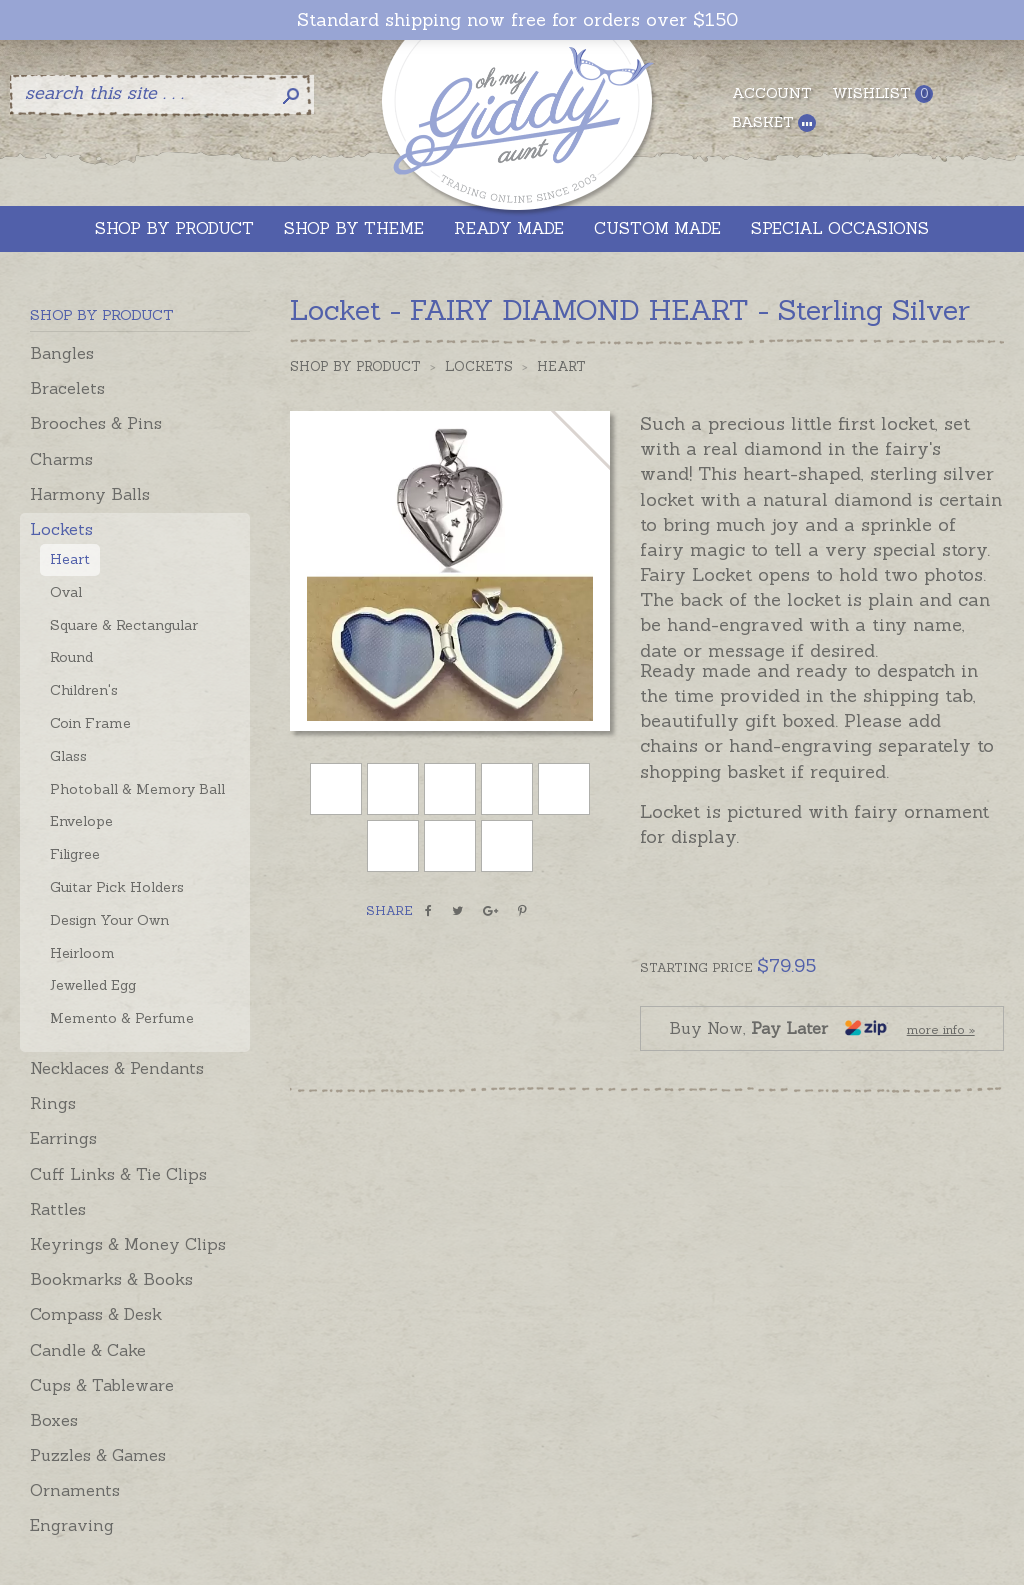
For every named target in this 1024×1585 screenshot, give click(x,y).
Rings (53, 1103)
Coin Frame (90, 723)
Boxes (54, 1420)
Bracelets (67, 388)
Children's (84, 690)
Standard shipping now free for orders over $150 (517, 20)
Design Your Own (109, 920)
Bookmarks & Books (111, 1279)
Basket (774, 122)
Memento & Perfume (122, 1018)
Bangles (62, 353)
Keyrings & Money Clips (128, 1244)
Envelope (81, 821)
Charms (61, 459)
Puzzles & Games (98, 1455)
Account (772, 93)
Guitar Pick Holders (117, 887)
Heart (70, 559)
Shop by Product (355, 366)
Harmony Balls (90, 494)
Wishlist (882, 93)
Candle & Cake (88, 1350)
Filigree (75, 854)
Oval (66, 592)
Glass (68, 756)
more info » (941, 1029)
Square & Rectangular (124, 625)
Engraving (72, 1525)
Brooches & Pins (96, 423)
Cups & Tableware (102, 1385)
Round (71, 657)
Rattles (58, 1209)
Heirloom (82, 953)
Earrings (63, 1138)
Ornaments (75, 1490)
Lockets (61, 529)
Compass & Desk (96, 1314)
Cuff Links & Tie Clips (118, 1174)
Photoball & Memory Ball (137, 789)
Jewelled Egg (93, 985)
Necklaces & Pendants (117, 1068)
